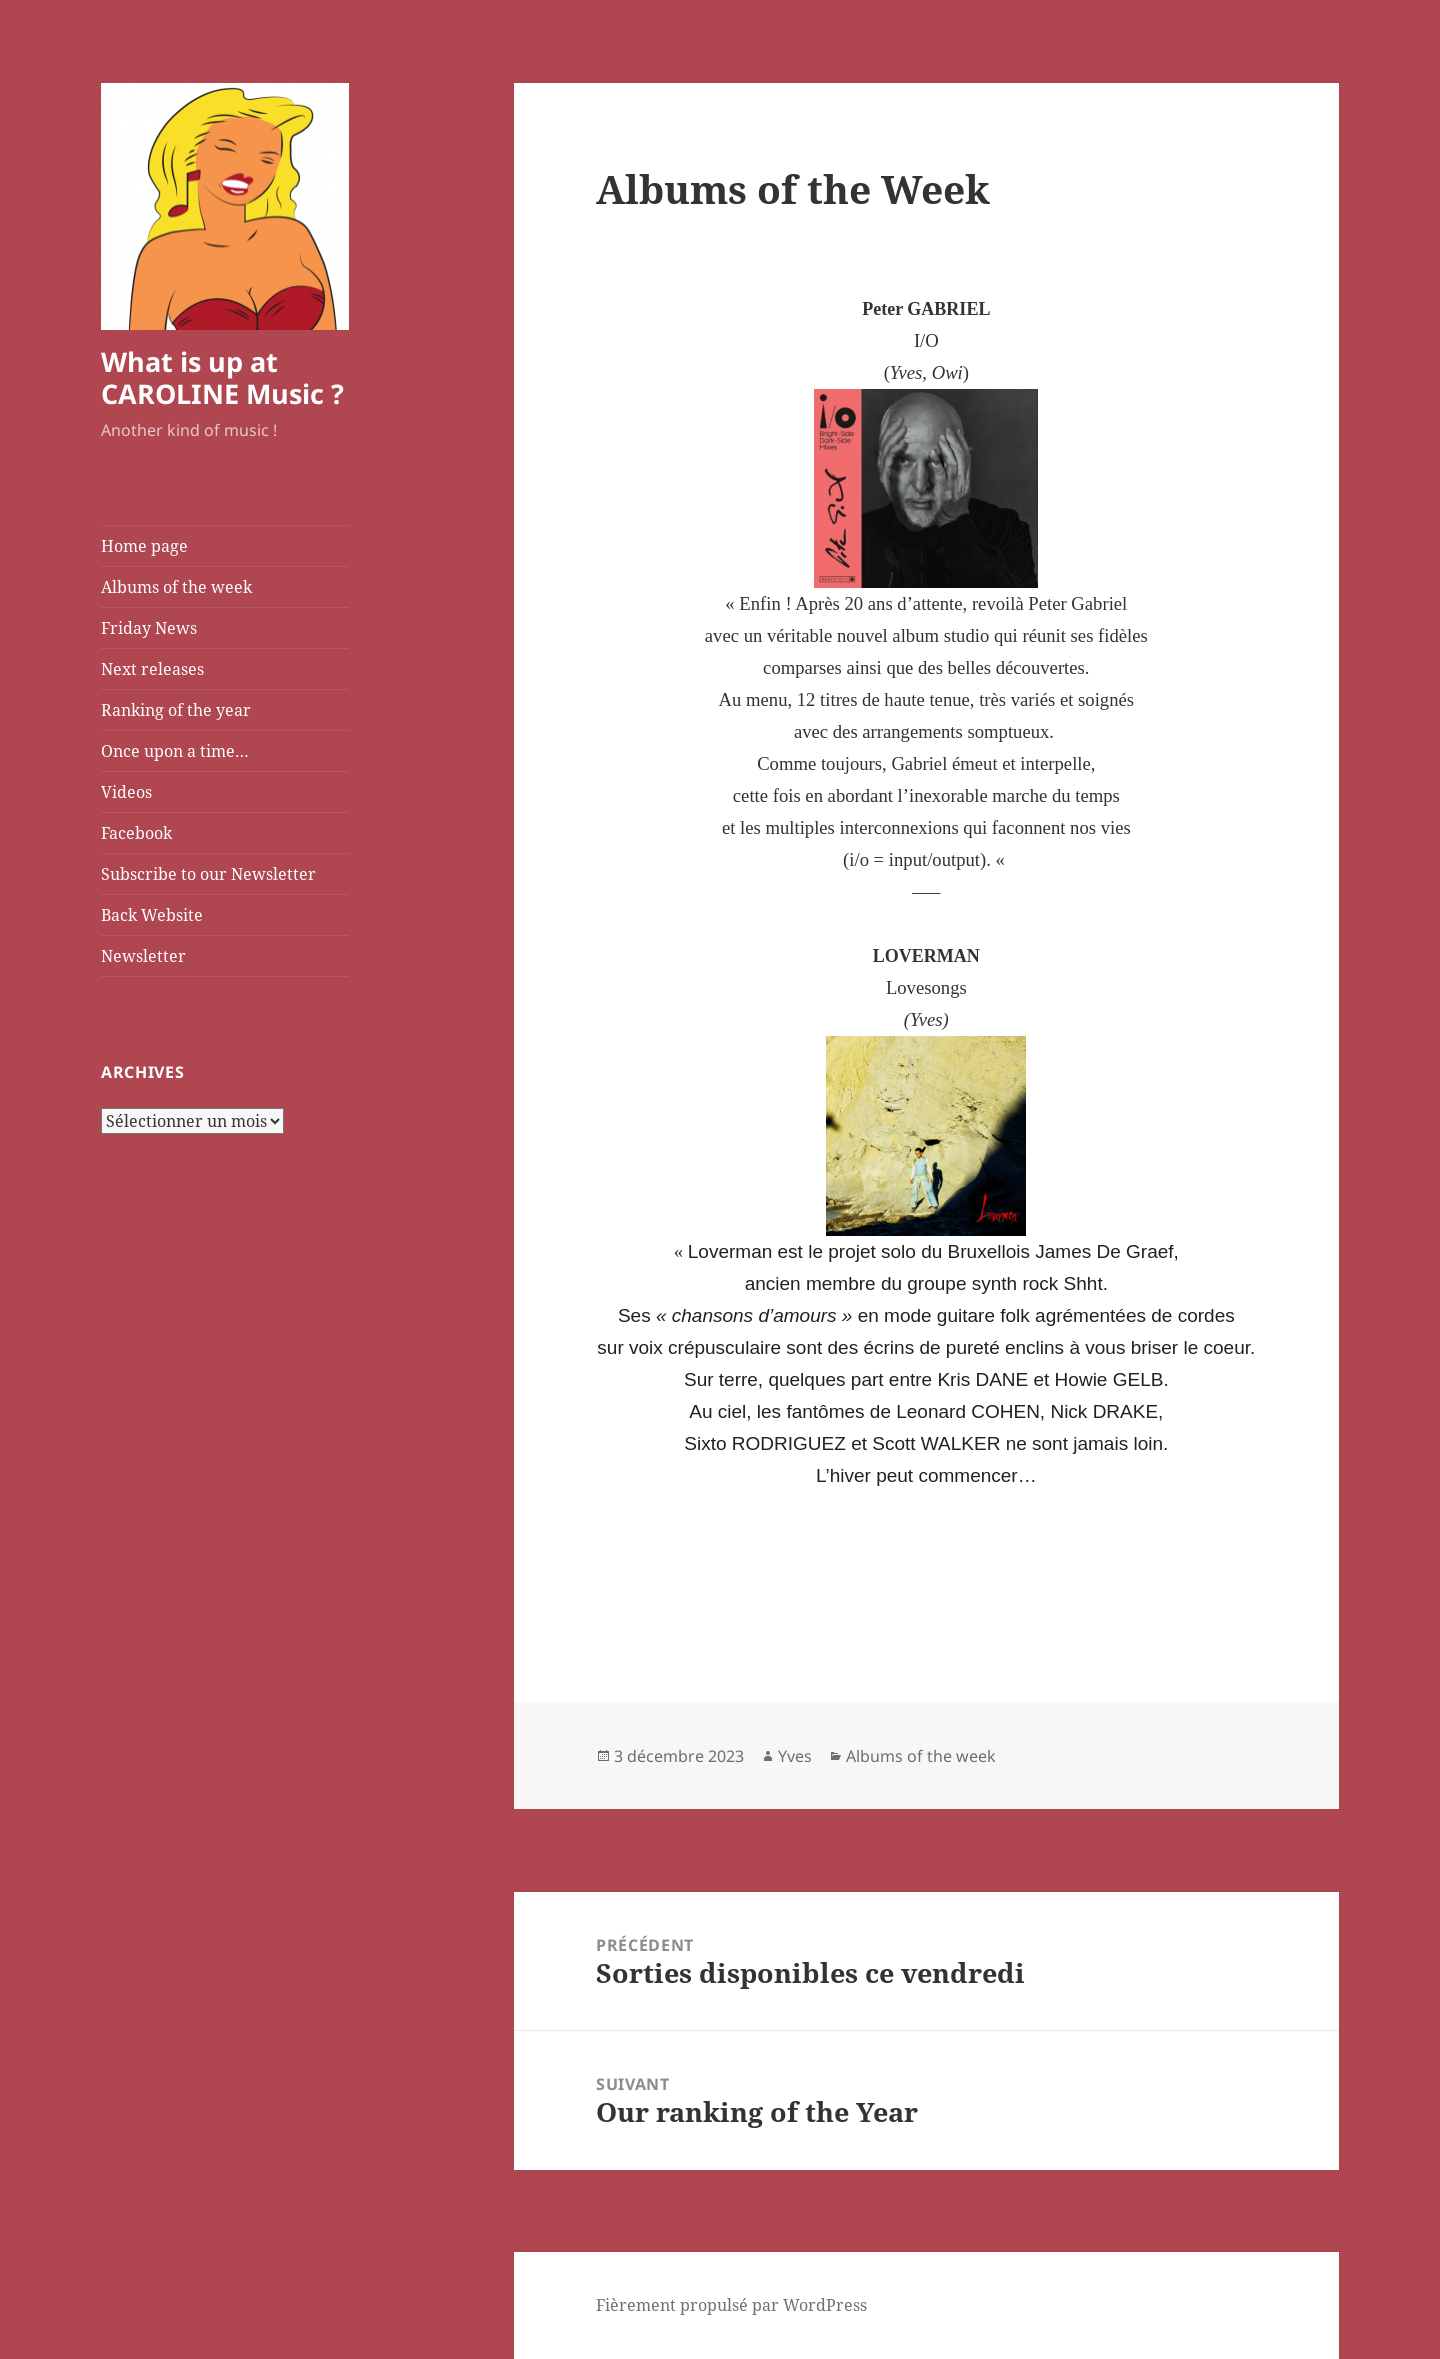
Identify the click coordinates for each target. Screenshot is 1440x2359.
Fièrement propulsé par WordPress (731, 2305)
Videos (126, 792)
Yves (795, 1756)
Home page (144, 546)
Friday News (149, 628)
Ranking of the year (176, 710)
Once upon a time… (175, 751)
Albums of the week (176, 587)
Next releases (152, 669)
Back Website (152, 915)
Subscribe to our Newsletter (208, 874)
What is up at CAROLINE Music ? (222, 377)
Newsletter (143, 956)
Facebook (136, 833)
